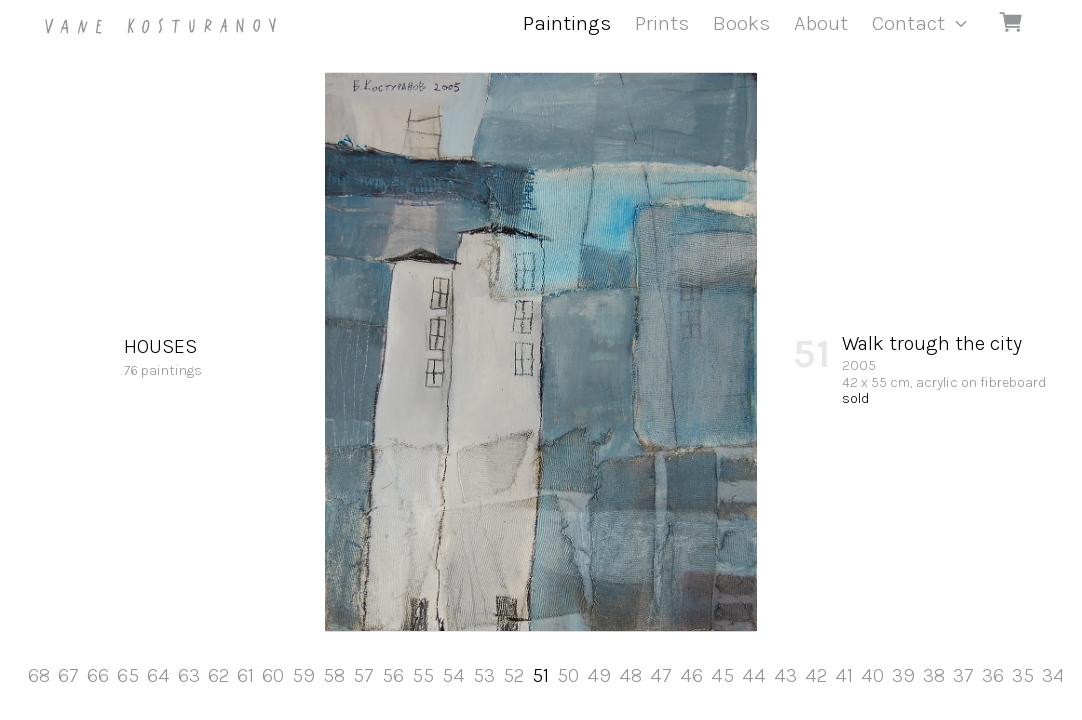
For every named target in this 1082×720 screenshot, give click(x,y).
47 (661, 675)
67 (68, 675)
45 (722, 675)
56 (393, 675)
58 (334, 675)
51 (540, 675)
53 (484, 675)
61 (245, 675)
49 (599, 675)
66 (98, 675)
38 (934, 675)
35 (1023, 675)
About (821, 23)
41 (844, 675)
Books (741, 23)
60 (273, 675)
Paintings (567, 23)
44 (754, 675)
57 (363, 675)
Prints (662, 23)
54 (453, 675)
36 (993, 675)
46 (691, 675)
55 (423, 675)
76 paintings (163, 356)
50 (568, 675)
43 (785, 675)
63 (189, 675)
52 (513, 675)
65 (128, 675)
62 (218, 675)
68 (39, 675)
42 (816, 675)
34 (1053, 675)
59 (303, 675)
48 (630, 675)
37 (963, 675)
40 (872, 675)
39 (903, 675)
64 (158, 675)
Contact (908, 23)
